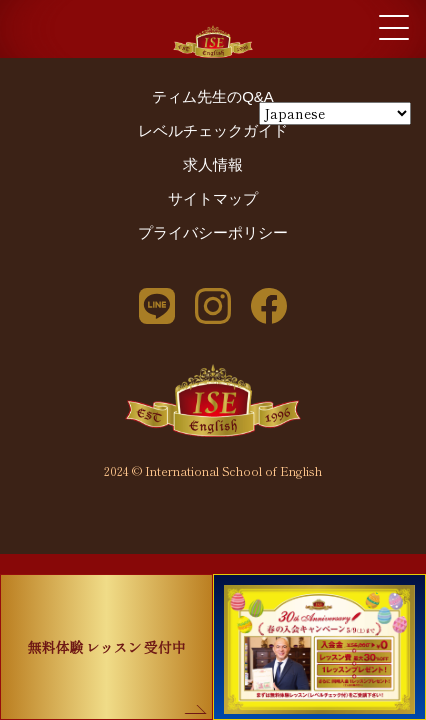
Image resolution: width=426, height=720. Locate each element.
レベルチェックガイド (213, 130)
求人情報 (213, 164)
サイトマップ (213, 198)
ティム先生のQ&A (213, 96)
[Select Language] (335, 113)
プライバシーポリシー (213, 232)
